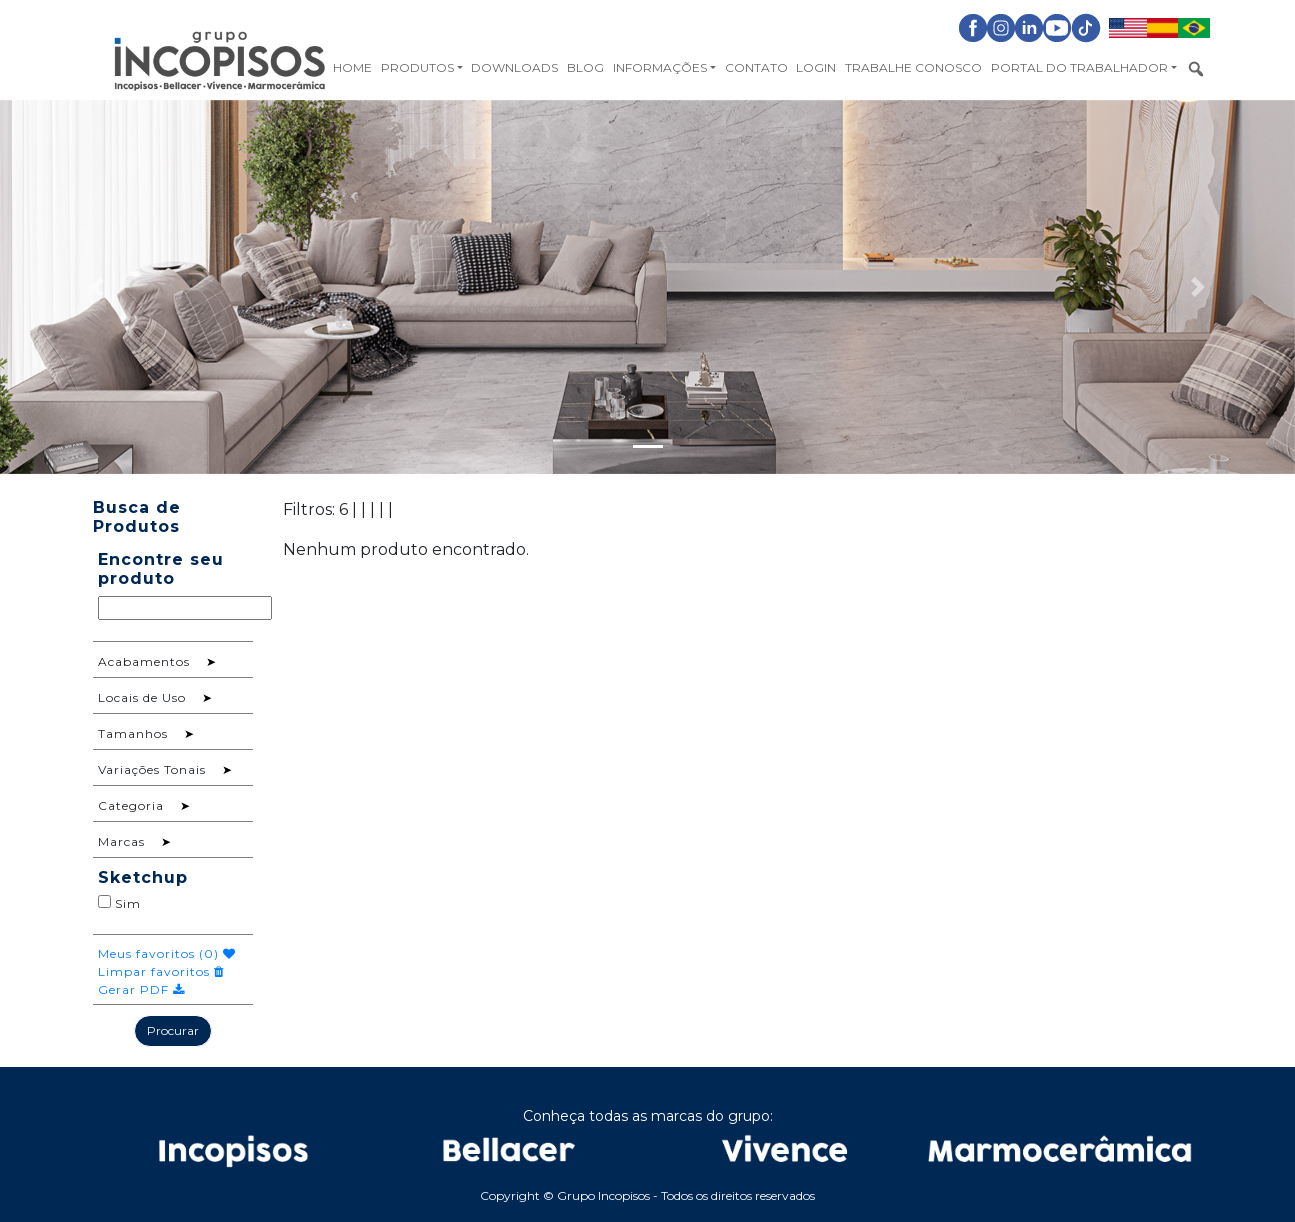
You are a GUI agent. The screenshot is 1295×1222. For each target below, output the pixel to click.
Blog (585, 67)
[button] (97, 287)
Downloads (514, 67)
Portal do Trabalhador (1079, 67)
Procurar (173, 1030)
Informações (660, 67)
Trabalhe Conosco (913, 67)
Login (816, 67)
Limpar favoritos (161, 971)
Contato (756, 67)
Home (352, 67)
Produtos (417, 67)
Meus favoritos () (167, 953)
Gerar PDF (141, 989)
